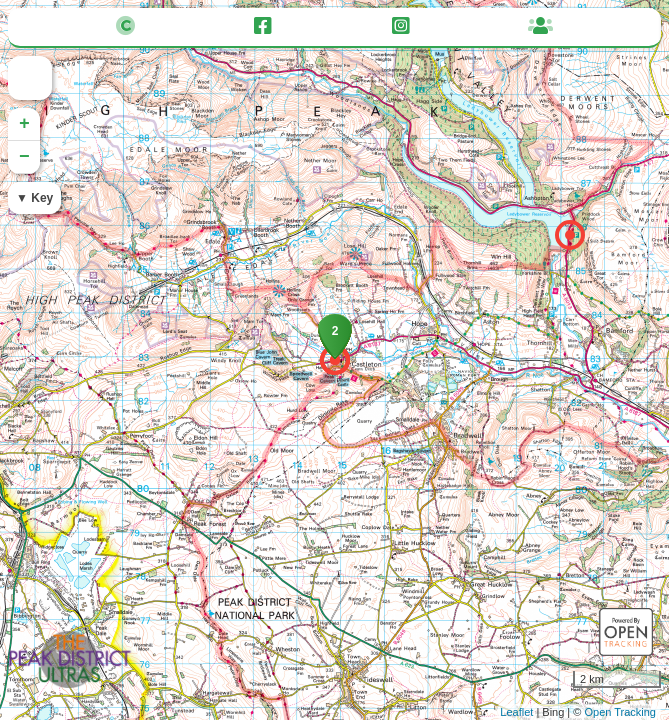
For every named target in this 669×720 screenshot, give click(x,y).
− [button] (24, 157)
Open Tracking (620, 712)
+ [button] (24, 124)
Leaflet (516, 712)
